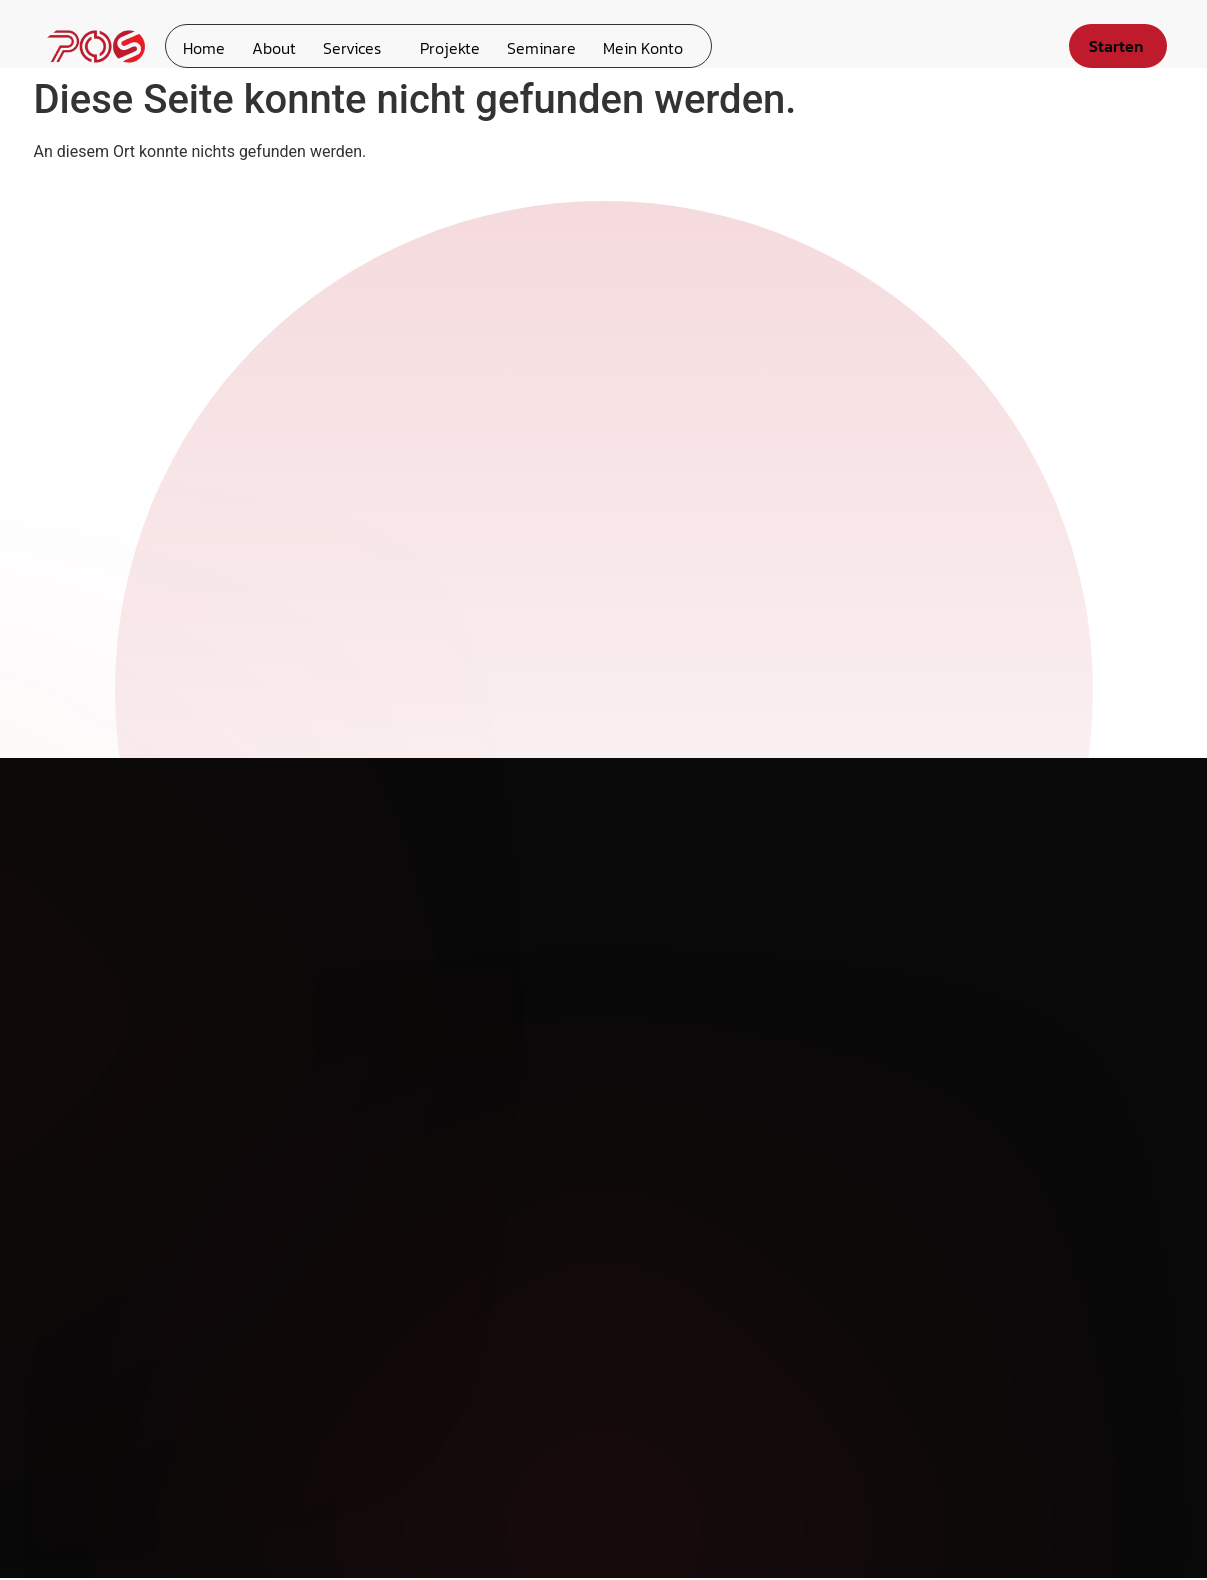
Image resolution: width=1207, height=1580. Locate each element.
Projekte (439, 46)
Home (202, 46)
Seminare (527, 46)
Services (344, 46)
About (269, 46)
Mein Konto (626, 46)
